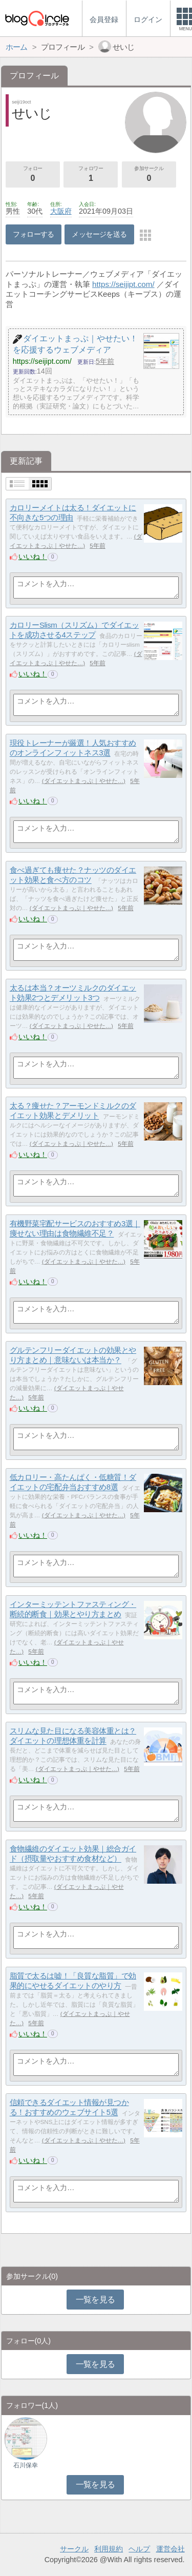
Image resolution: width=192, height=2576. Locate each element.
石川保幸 (25, 2465)
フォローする (33, 234)
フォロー (32, 175)
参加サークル (149, 175)
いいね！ (32, 556)
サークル (74, 2549)
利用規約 (108, 2549)
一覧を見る (95, 2299)
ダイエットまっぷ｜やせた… (84, 781)
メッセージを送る (99, 234)
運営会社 (170, 2549)
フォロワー (90, 175)
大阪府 (61, 211)
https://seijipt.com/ (123, 284)
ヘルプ (139, 2549)
